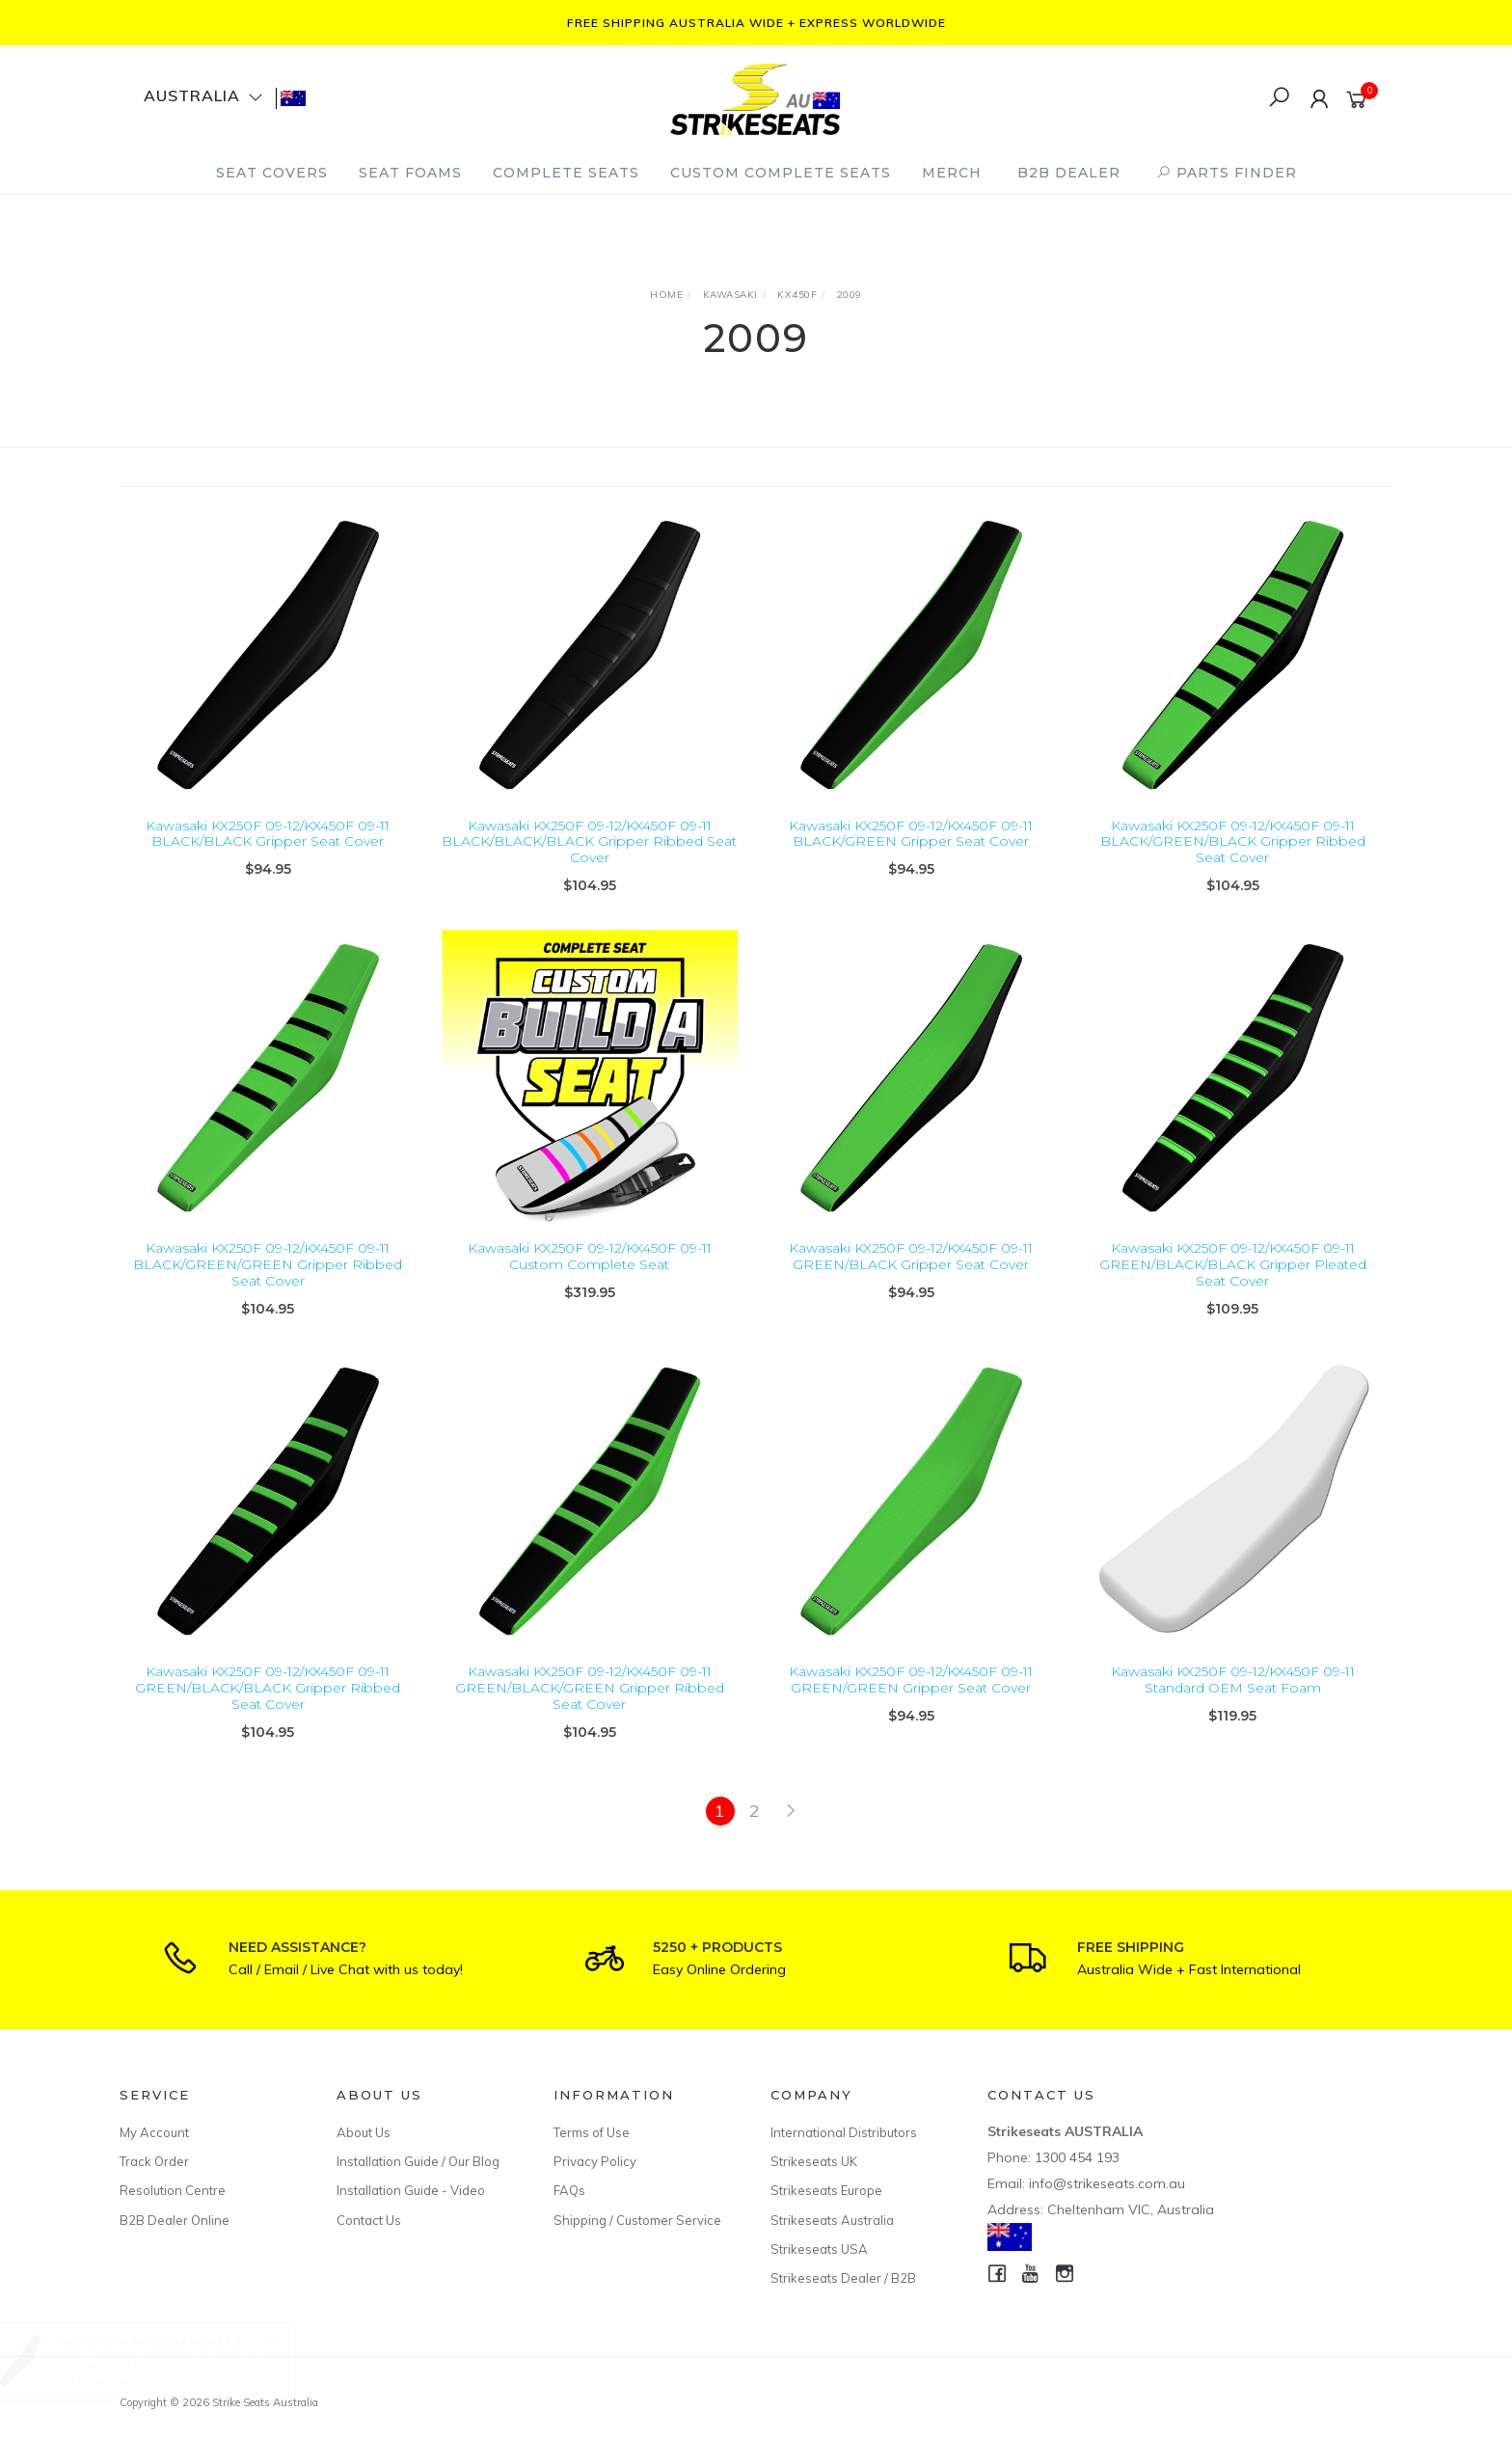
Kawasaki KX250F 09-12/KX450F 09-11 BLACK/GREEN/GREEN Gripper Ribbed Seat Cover (267, 1290)
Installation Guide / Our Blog (418, 2161)
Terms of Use (592, 2132)
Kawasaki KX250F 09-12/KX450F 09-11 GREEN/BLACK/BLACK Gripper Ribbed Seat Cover (267, 1714)
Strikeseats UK (813, 2161)
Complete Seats (566, 172)
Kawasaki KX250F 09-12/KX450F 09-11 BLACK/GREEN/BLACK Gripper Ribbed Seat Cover (1232, 842)
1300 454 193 (1077, 2157)
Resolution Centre (173, 2190)
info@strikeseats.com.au (1107, 2183)
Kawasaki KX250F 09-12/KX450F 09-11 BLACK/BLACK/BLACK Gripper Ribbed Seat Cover (589, 842)
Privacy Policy (595, 2161)
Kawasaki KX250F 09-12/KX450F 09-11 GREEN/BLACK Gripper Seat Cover (911, 1282)
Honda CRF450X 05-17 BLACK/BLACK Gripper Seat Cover (180, 2358)
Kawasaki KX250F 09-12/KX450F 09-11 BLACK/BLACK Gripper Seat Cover (268, 834)
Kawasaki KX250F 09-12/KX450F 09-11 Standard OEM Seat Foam (1233, 1705)
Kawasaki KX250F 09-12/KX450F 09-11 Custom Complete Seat (590, 1282)
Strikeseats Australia (832, 2220)
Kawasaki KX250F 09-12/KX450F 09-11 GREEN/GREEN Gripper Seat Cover (911, 1705)
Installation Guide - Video (411, 2190)
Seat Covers (272, 172)
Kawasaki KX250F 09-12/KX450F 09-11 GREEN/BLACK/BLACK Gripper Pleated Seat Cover (1232, 1290)
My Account (154, 2132)
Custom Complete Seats (780, 172)
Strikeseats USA (819, 2249)
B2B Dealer (1068, 172)
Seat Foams (410, 172)
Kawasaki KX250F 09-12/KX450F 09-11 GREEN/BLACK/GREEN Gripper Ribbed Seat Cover (589, 1714)
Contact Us (369, 2220)
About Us (364, 2132)
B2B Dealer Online (175, 2220)
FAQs (569, 2190)
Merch (952, 172)
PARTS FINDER (1226, 172)
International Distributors (843, 2132)
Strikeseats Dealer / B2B (843, 2278)
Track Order (154, 2161)
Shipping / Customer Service (637, 2220)
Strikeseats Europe (826, 2190)
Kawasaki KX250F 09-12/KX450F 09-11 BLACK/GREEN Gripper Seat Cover (911, 834)
